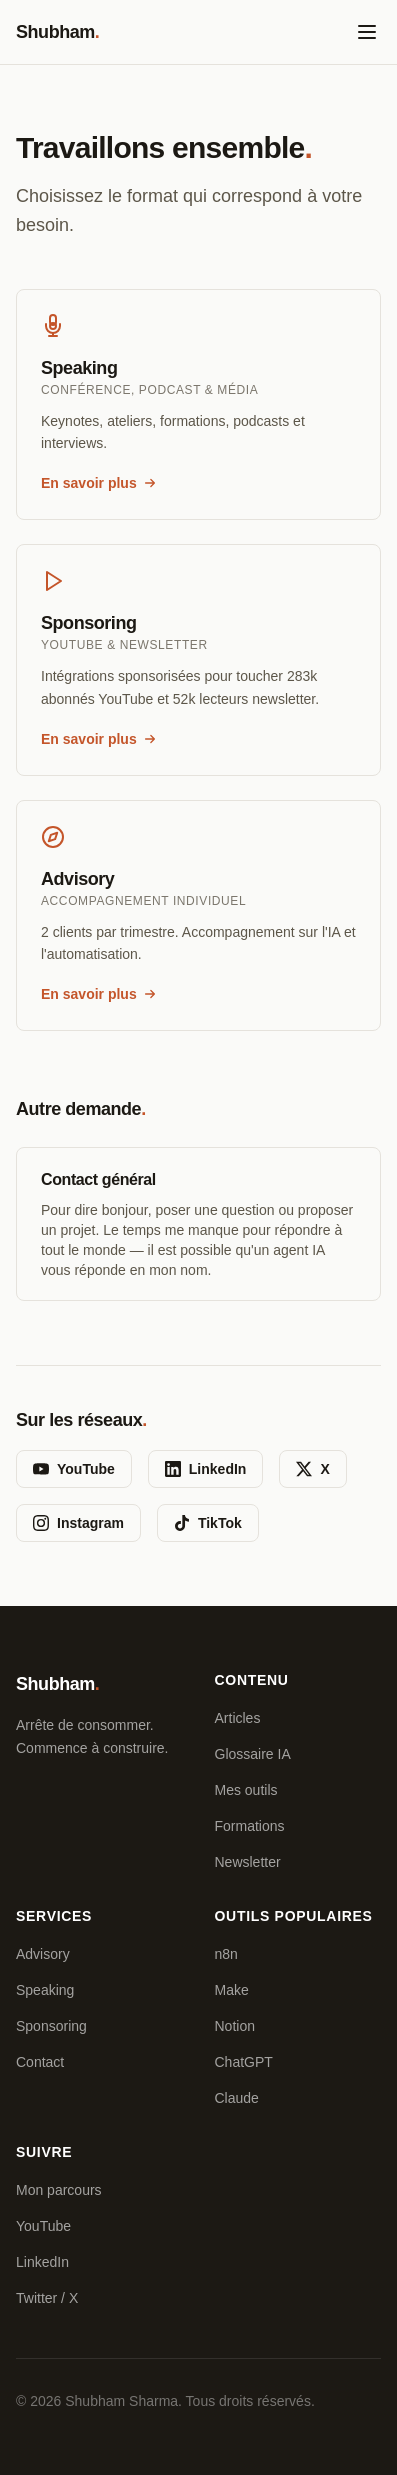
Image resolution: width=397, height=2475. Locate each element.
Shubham (57, 32)
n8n (226, 1954)
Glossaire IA (253, 1754)
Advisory (43, 1954)
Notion (235, 2026)
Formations (250, 1826)
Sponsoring (51, 2026)
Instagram (78, 1523)
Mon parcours (59, 2190)
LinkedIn (206, 1469)
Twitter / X (47, 2298)
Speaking (45, 1990)
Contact (40, 2062)
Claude (237, 2098)
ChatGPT (244, 2062)
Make (232, 1990)
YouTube (74, 1469)
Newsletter (248, 1862)
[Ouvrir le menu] (367, 32)
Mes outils (246, 1790)
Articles (238, 1718)
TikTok (208, 1523)
